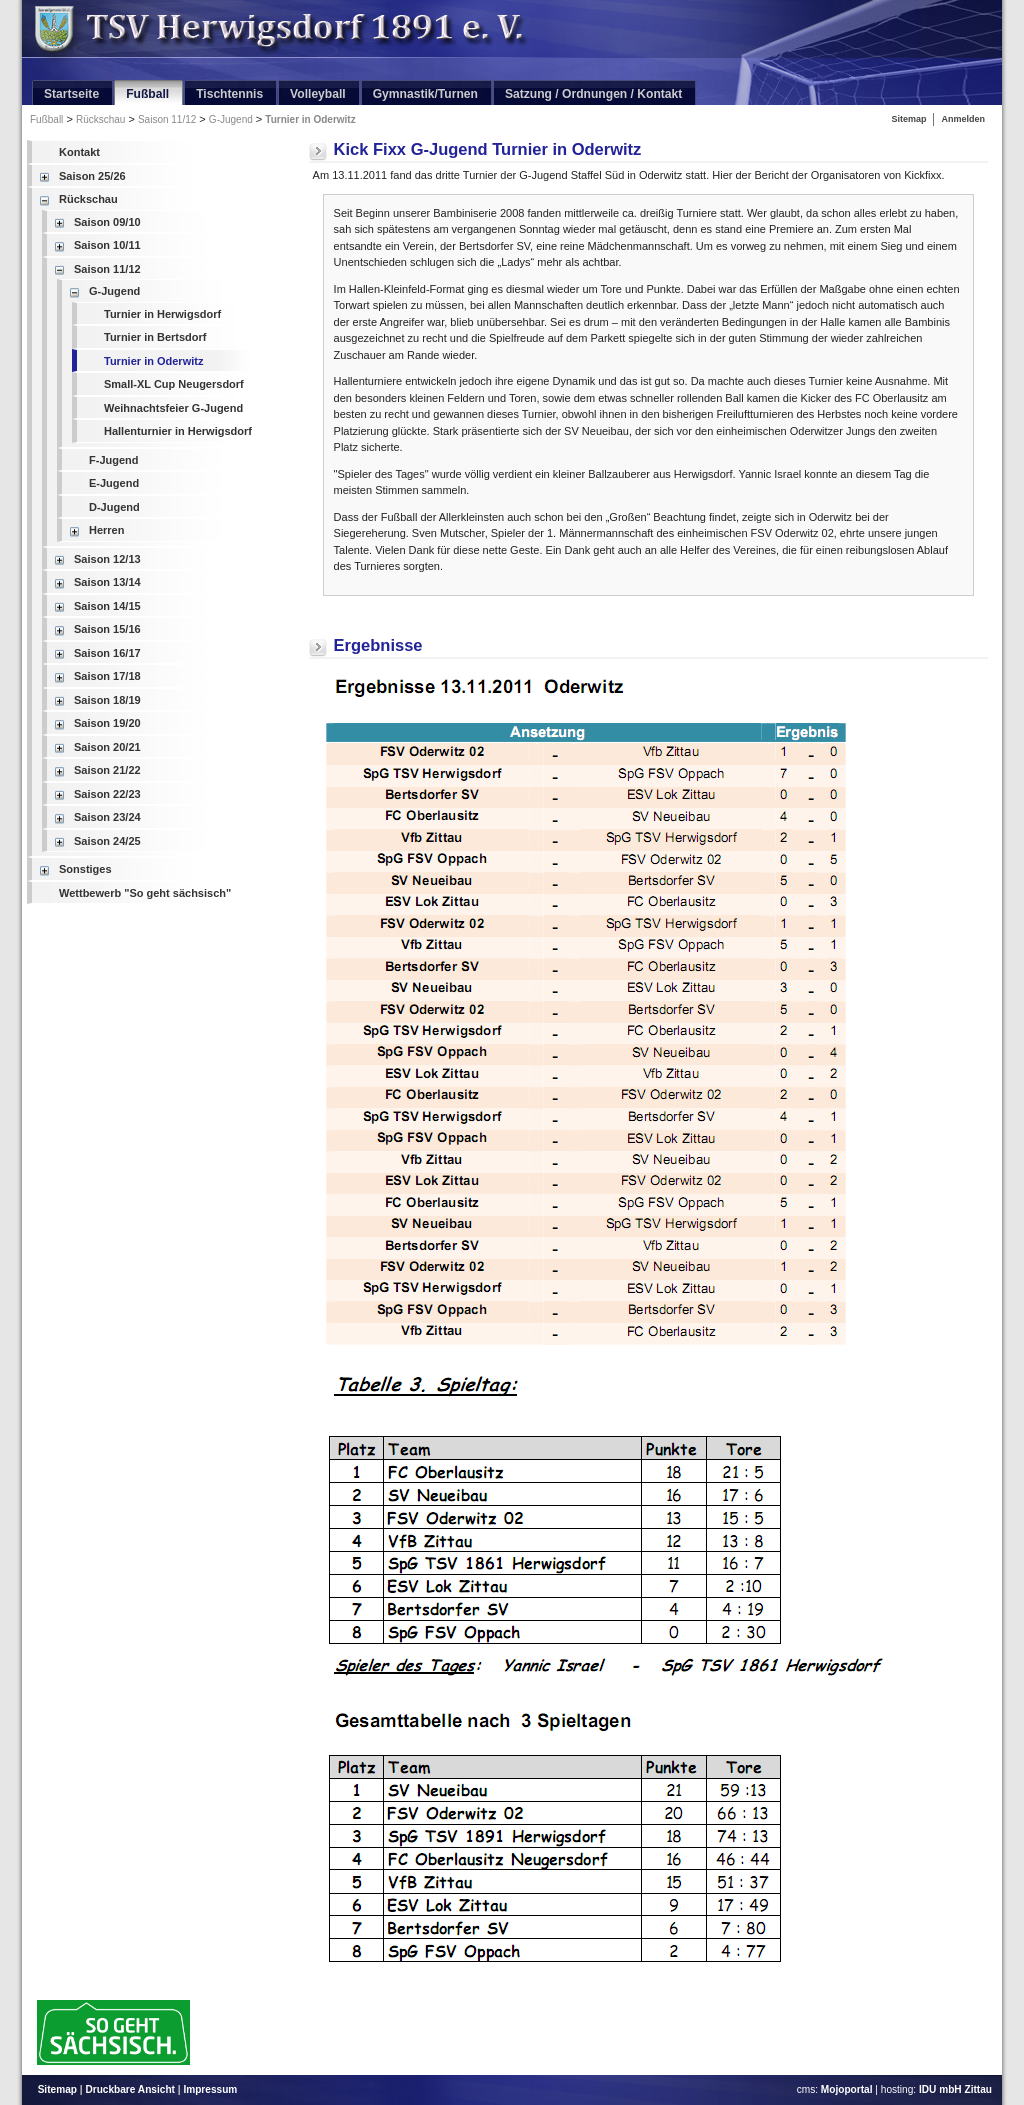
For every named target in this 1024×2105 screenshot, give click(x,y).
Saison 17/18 (107, 676)
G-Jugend (231, 119)
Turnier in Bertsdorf (155, 337)
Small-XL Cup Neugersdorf (174, 384)
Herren (106, 530)
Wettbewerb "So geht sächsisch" (145, 893)
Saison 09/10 (107, 222)
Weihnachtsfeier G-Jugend (173, 408)
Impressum (210, 2089)
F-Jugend (114, 460)
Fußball (46, 119)
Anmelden (963, 119)
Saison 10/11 (107, 245)
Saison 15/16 (107, 629)
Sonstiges (85, 869)
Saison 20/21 (107, 747)
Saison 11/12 (167, 119)
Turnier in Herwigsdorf (162, 314)
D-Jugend (114, 507)
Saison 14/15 (107, 606)
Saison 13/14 (107, 582)
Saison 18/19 (107, 700)
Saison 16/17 (107, 653)
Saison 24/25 (107, 841)
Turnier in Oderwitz (310, 119)
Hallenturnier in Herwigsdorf (178, 431)
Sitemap (908, 119)
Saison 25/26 (92, 176)
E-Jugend (114, 483)
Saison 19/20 (107, 723)
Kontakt (79, 152)
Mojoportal (847, 2089)
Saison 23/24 (107, 817)
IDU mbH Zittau (955, 2089)
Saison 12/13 (107, 559)
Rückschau (100, 119)
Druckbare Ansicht (130, 2089)
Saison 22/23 (107, 794)
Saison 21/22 (107, 770)
